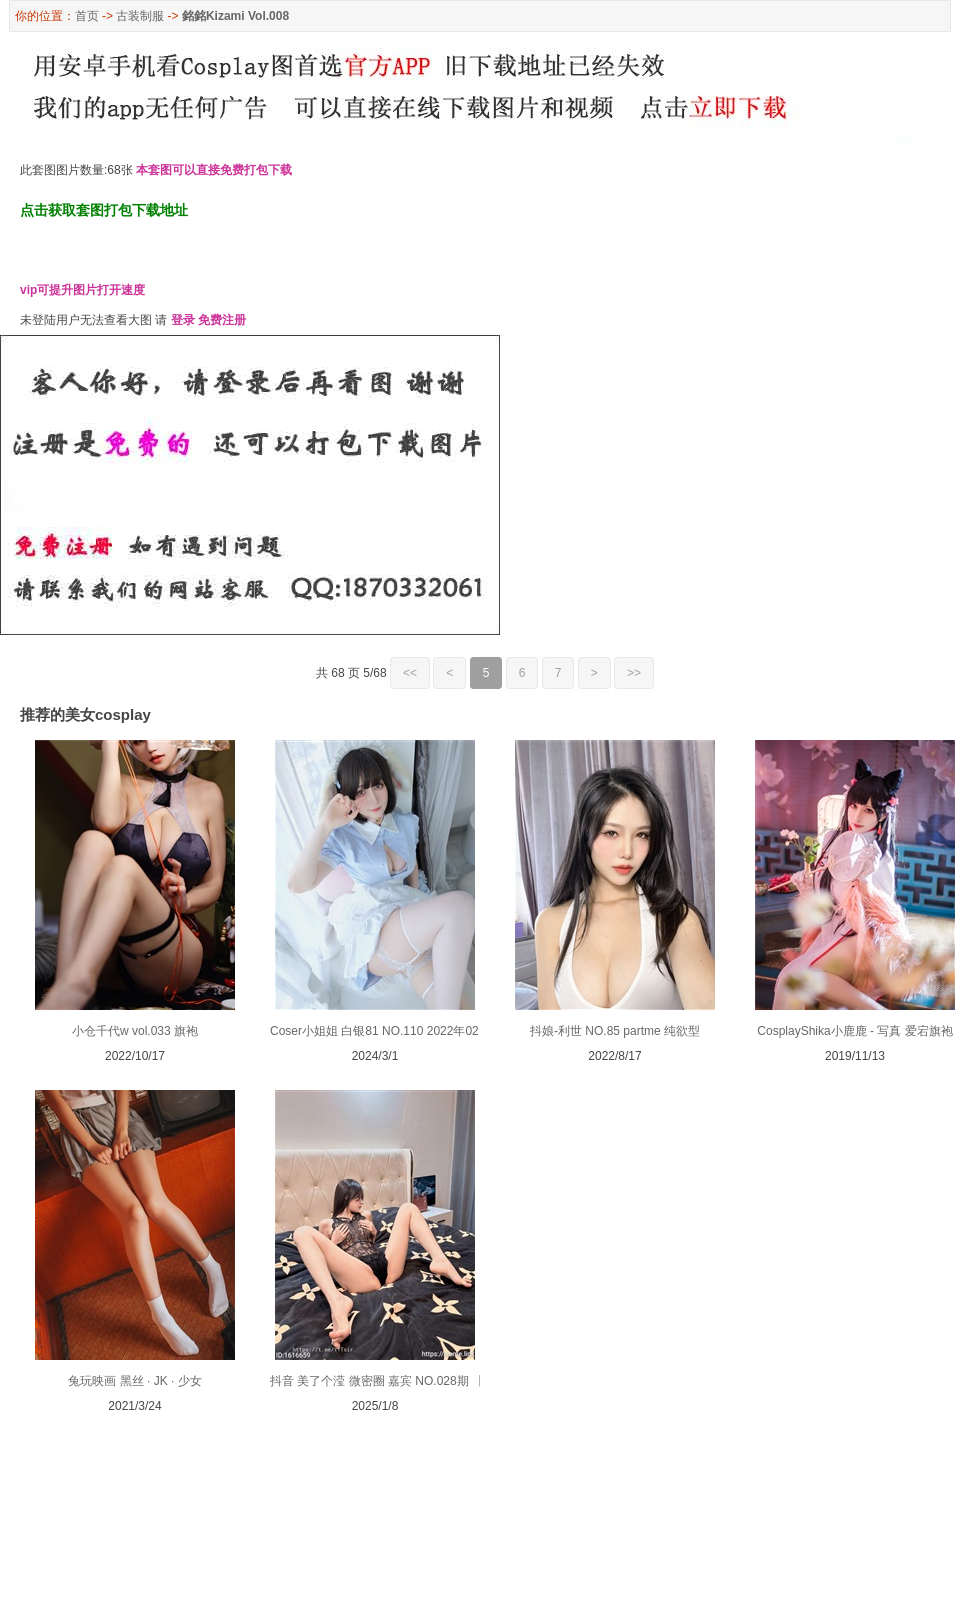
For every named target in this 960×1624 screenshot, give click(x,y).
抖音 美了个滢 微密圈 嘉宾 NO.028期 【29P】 (393, 1381)
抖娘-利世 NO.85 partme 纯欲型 (615, 1031)
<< (410, 673)
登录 (183, 320)
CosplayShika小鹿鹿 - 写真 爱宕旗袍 (854, 1031)
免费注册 (222, 320)
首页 (87, 16)
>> (634, 673)
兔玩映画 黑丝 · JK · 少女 (134, 1381)
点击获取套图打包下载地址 (104, 210)
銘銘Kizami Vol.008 (235, 16)
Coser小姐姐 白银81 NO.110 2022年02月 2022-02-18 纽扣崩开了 (444, 1031)
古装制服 (140, 16)
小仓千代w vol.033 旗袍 (135, 1031)
